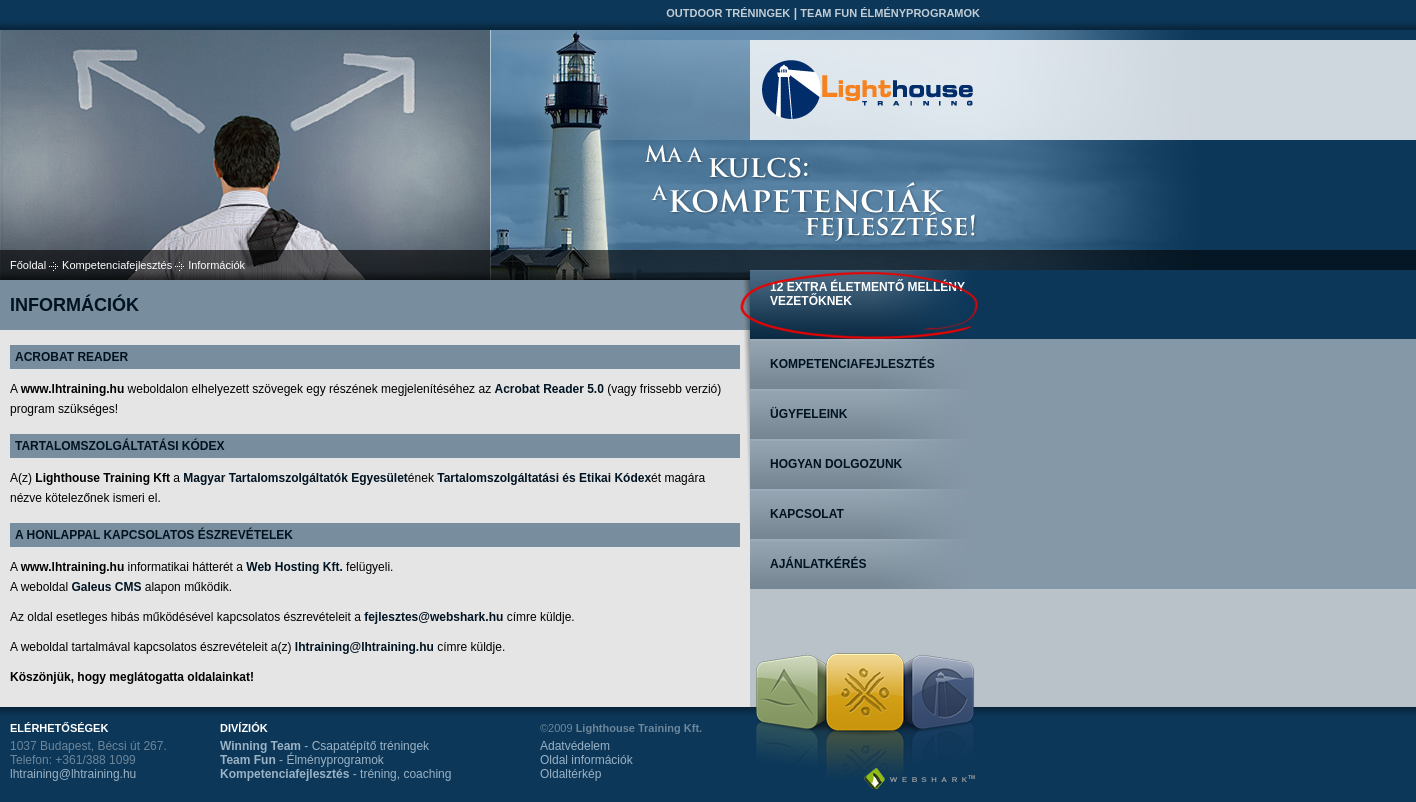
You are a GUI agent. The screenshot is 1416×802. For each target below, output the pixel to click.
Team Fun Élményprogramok (890, 13)
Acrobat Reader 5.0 (548, 389)
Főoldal (28, 265)
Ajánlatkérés (818, 564)
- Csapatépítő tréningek (324, 746)
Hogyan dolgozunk (836, 464)
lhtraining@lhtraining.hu (364, 647)
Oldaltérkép (570, 774)
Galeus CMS (106, 587)
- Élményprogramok (302, 760)
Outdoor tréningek (728, 13)
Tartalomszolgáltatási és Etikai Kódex (544, 478)
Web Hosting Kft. (294, 567)
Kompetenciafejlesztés (117, 265)
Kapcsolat (807, 514)
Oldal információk (586, 760)
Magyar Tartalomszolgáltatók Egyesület (295, 478)
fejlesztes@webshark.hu (433, 617)
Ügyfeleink (808, 414)
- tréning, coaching (335, 774)
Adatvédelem (575, 746)
